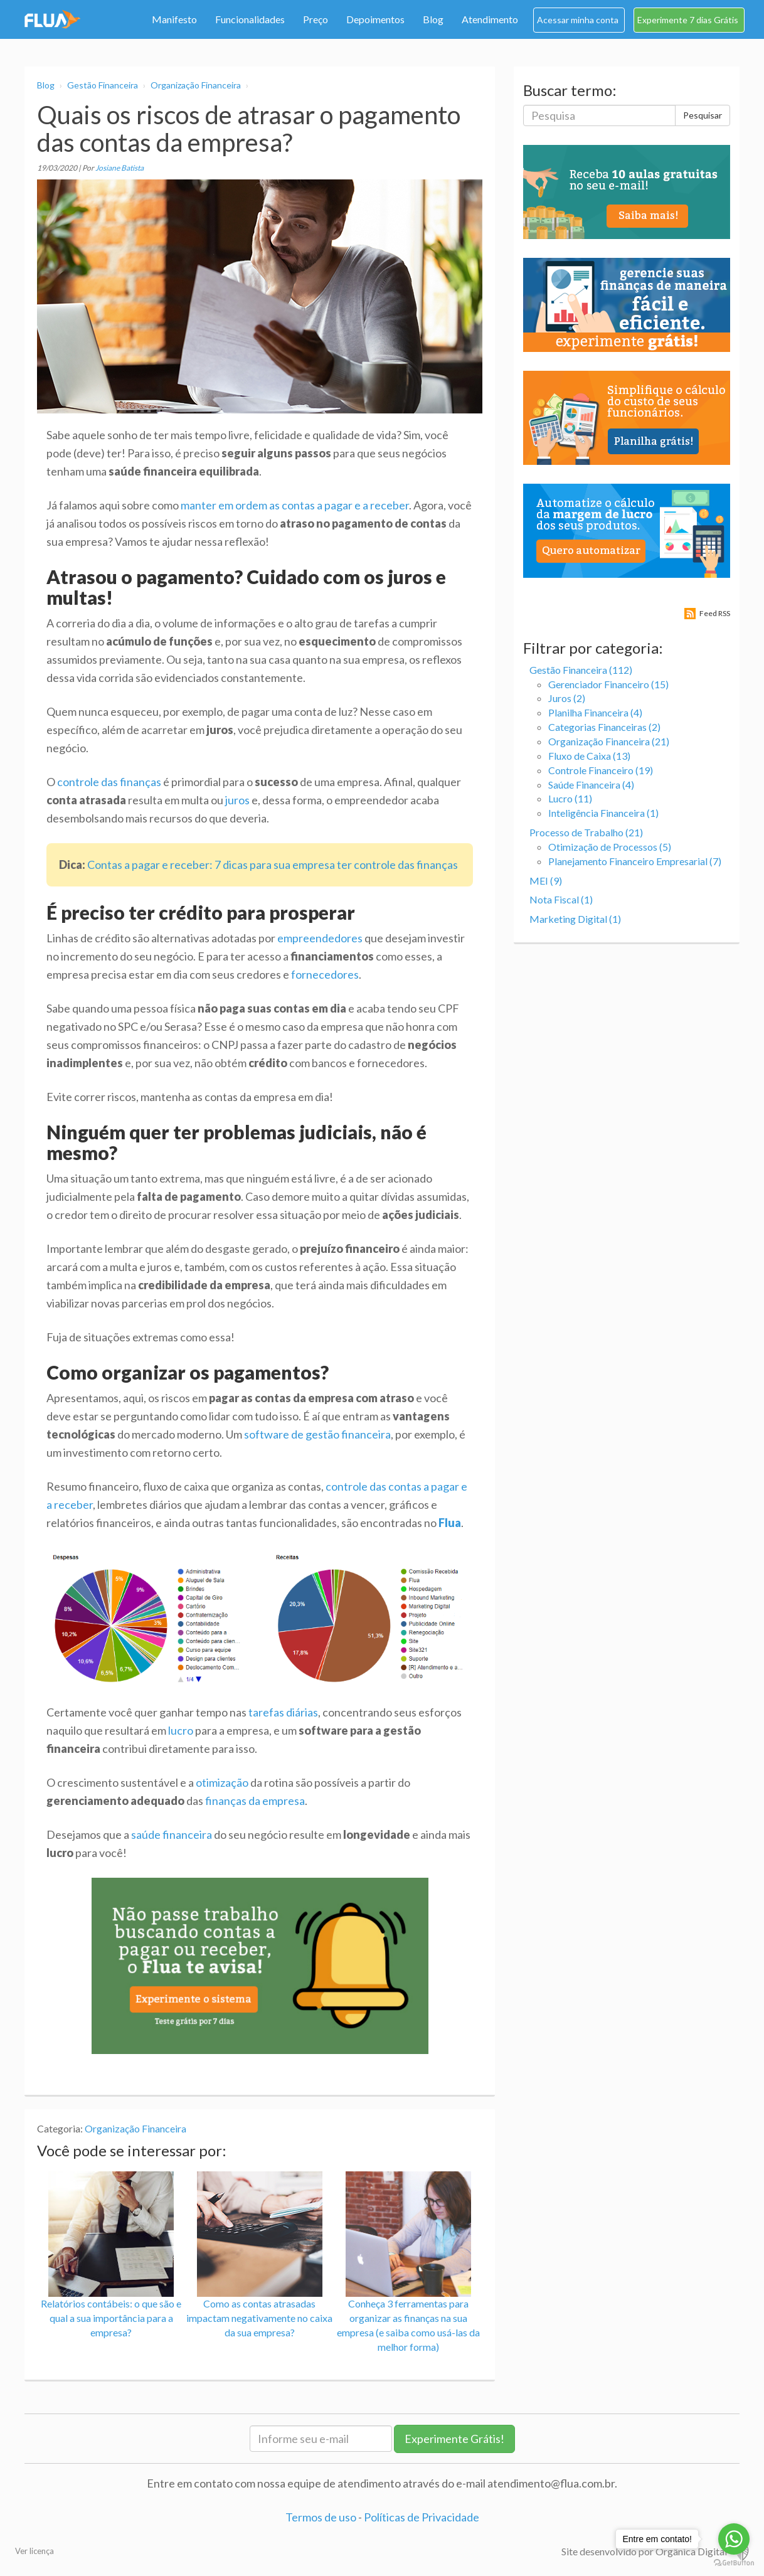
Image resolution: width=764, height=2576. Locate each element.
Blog (433, 19)
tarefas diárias (283, 1712)
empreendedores (320, 938)
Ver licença (34, 2551)
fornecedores (325, 974)
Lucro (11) (570, 798)
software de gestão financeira (317, 1434)
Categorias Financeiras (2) (604, 727)
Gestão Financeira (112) (580, 670)
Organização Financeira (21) (608, 741)
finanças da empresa (255, 1800)
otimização (222, 1782)
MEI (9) (545, 880)
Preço (315, 19)
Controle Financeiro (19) (600, 770)
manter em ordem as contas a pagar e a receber (295, 505)
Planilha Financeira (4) (595, 712)
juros (237, 800)
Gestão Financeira (102, 85)
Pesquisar (702, 115)
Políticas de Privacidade (421, 2517)
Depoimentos (375, 19)
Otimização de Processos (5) (609, 847)
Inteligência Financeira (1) (603, 813)
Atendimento (490, 19)
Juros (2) (566, 698)
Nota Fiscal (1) (561, 899)
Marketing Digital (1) (575, 919)
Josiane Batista (119, 168)
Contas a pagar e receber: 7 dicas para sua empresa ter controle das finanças (272, 864)
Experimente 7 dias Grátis (687, 19)
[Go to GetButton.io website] (734, 2563)
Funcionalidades (250, 19)
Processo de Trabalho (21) (586, 832)
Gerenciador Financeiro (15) (608, 684)
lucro (180, 1730)
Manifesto (174, 19)
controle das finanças (109, 782)
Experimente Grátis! (454, 2439)
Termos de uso (320, 2517)
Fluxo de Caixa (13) (589, 756)
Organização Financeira (196, 85)
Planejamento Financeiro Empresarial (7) (634, 861)
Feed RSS (714, 613)
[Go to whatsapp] (734, 2539)
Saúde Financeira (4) (591, 784)
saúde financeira (171, 1834)
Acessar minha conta (577, 19)
